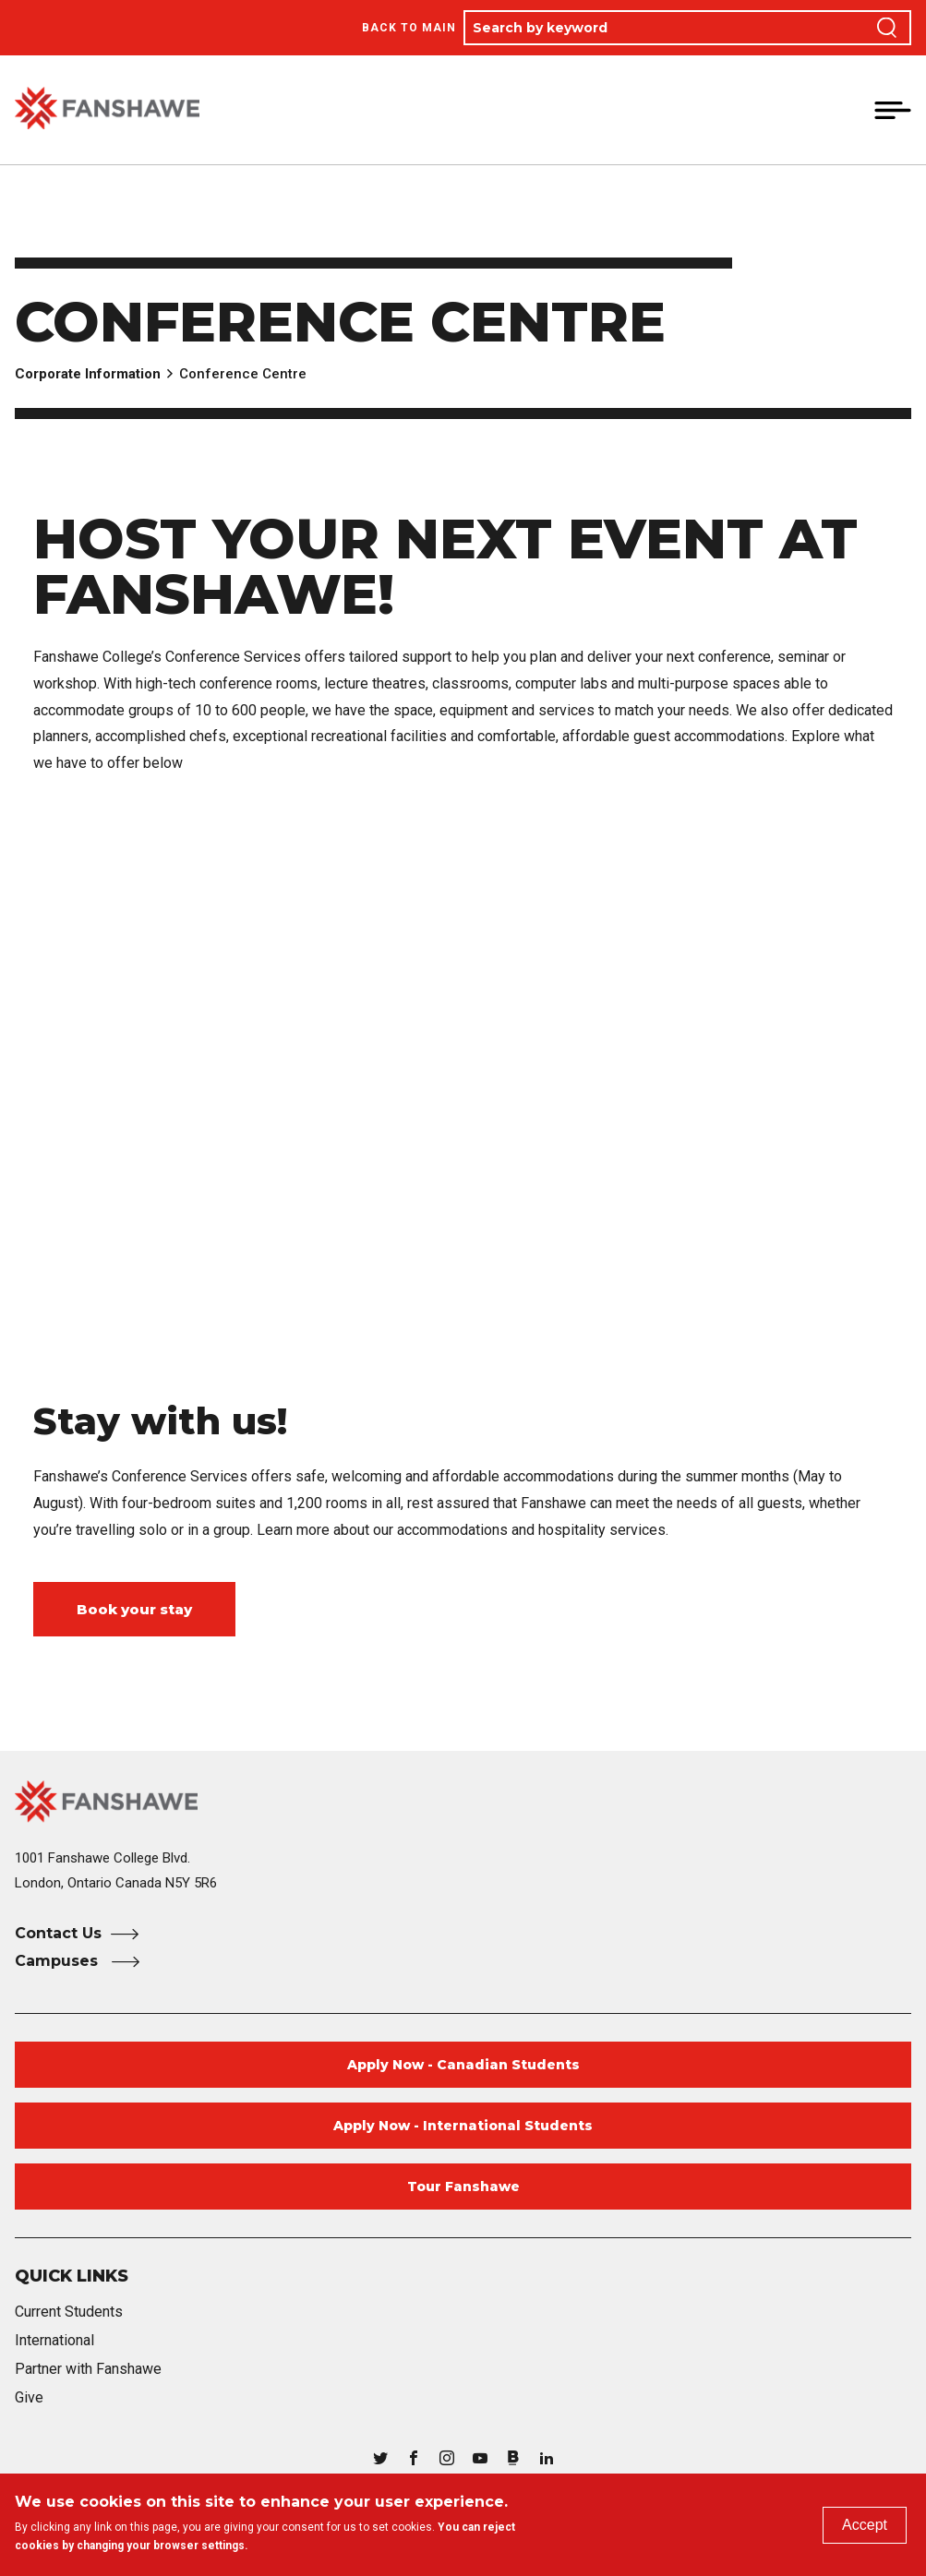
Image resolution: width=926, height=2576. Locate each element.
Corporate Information (88, 373)
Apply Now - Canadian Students (463, 2064)
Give (29, 2397)
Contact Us (58, 1933)
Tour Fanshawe (463, 2186)
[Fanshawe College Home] (463, 1801)
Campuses (58, 1961)
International (54, 2340)
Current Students (69, 2311)
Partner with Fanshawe (88, 2369)
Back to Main (409, 27)
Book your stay (134, 1609)
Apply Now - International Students (463, 2125)
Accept (864, 2525)
